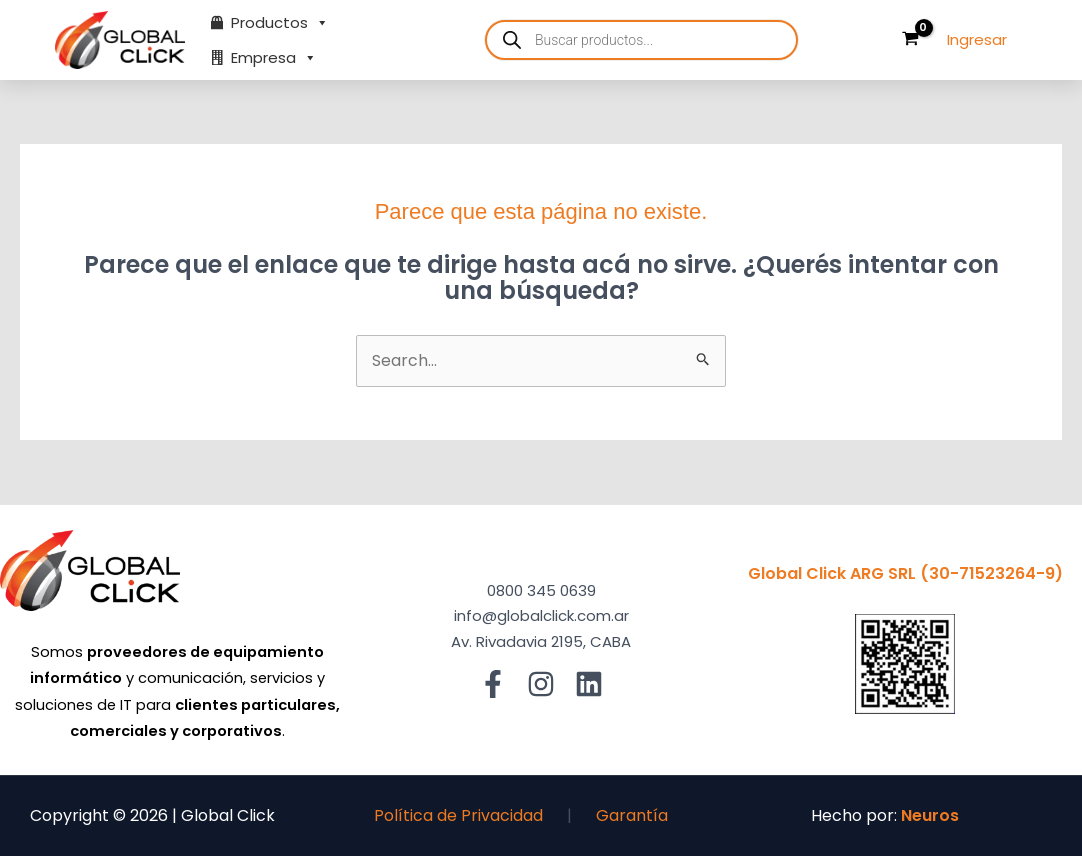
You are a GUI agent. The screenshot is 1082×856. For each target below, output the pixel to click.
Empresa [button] (274, 57)
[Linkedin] (589, 684)
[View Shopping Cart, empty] (910, 40)
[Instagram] (541, 684)
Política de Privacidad (458, 815)
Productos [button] (280, 22)
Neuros (930, 815)
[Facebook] (493, 684)
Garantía (632, 815)
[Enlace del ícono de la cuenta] (977, 40)
